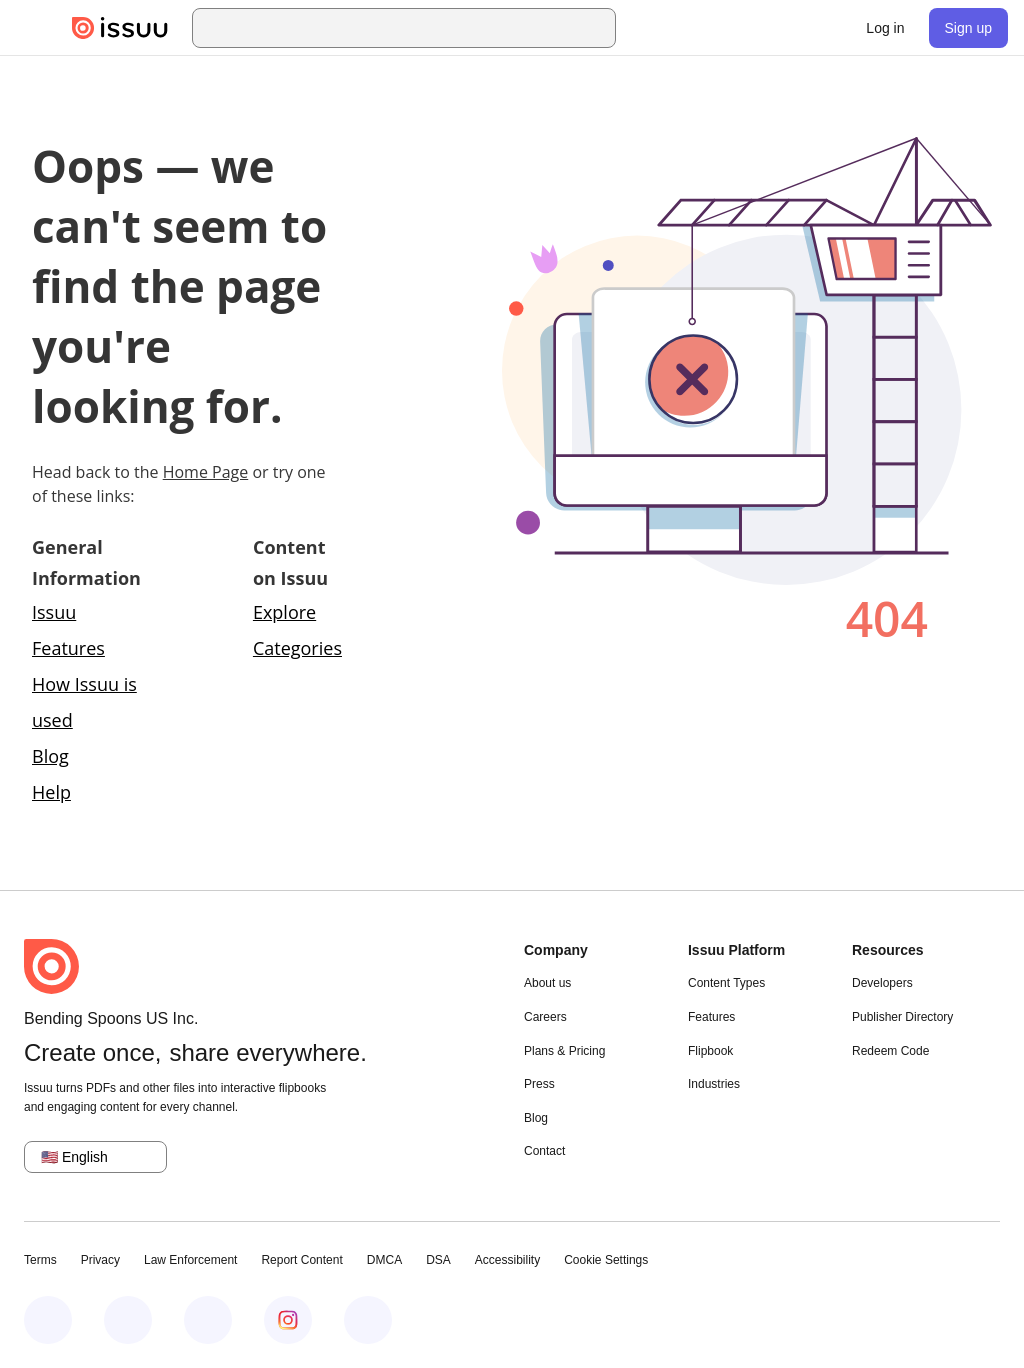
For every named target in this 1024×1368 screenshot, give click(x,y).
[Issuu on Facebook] (48, 1320)
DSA (438, 1260)
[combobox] (422, 28)
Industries (714, 1084)
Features (711, 1017)
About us (547, 983)
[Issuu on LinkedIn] (128, 1320)
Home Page (206, 472)
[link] (885, 28)
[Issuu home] (120, 28)
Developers (882, 983)
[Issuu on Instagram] (288, 1320)
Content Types (726, 983)
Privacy (100, 1260)
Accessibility (507, 1260)
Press (539, 1084)
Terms (40, 1260)
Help (51, 792)
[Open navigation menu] (36, 28)
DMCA (384, 1260)
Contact (544, 1151)
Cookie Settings (606, 1260)
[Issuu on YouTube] (368, 1320)
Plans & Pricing (564, 1051)
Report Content (301, 1260)
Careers (545, 1017)
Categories (297, 648)
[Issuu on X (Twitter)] (208, 1320)
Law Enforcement (190, 1260)
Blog (50, 756)
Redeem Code (890, 1051)
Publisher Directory (902, 1017)
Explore (284, 612)
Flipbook (710, 1051)
